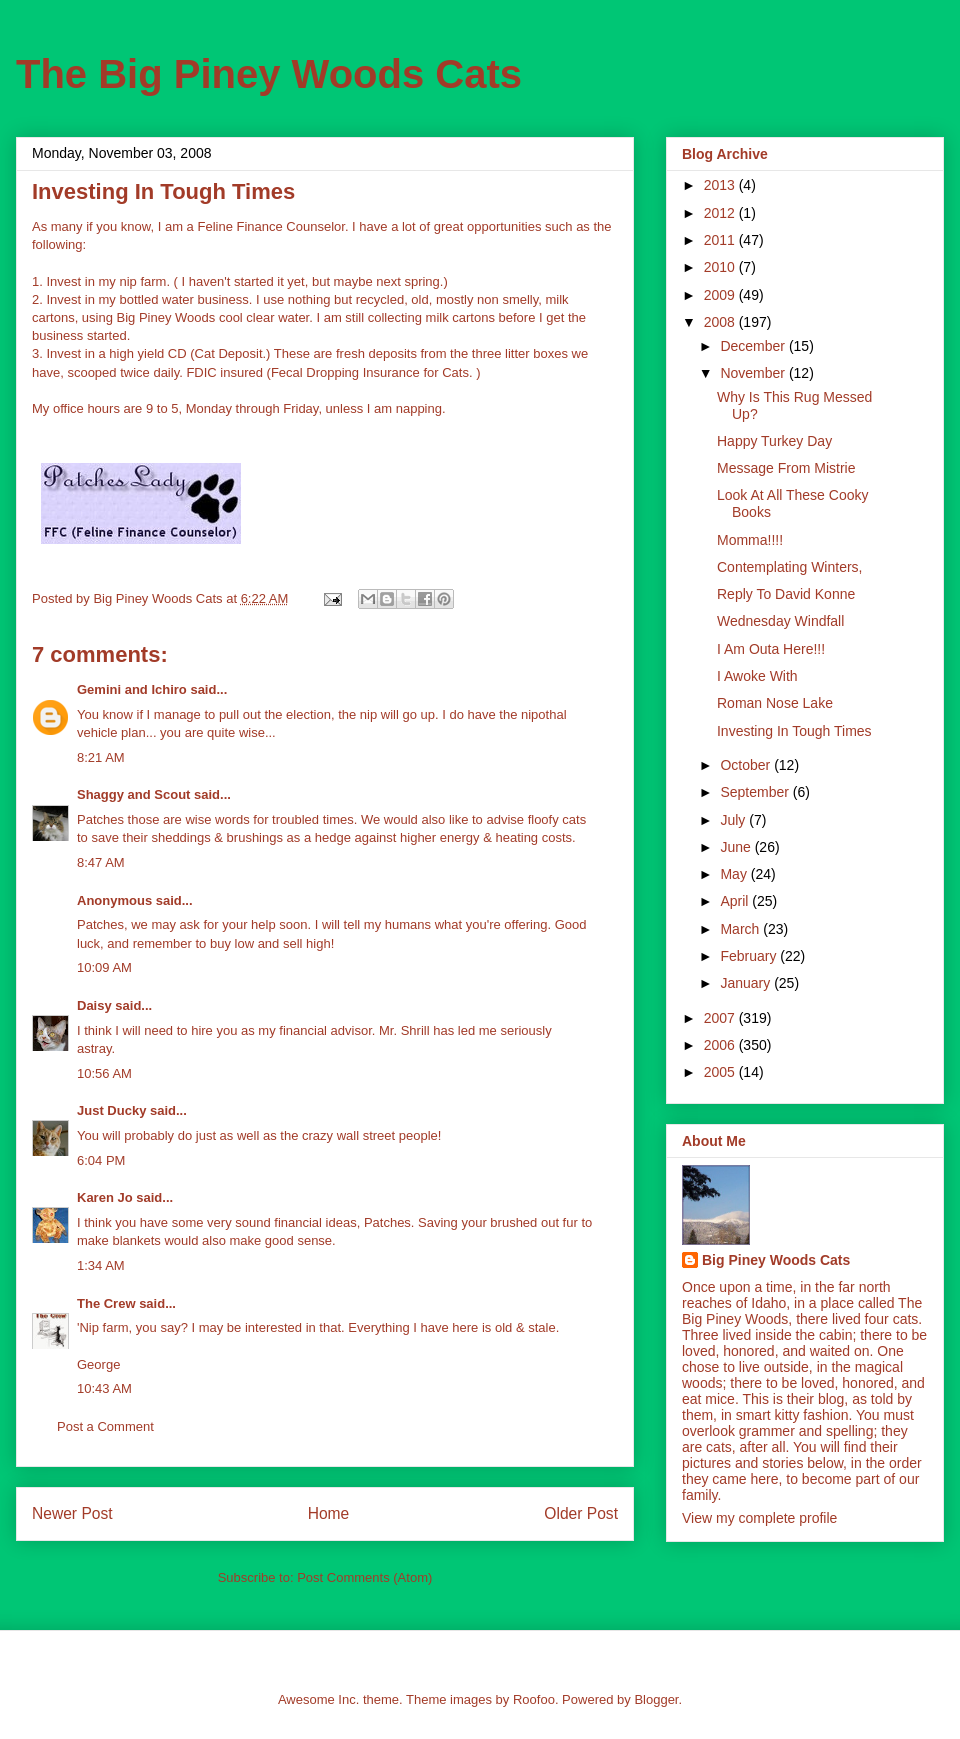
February (750, 956)
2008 (721, 322)
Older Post (581, 1513)
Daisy (94, 1005)
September (756, 792)
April (736, 901)
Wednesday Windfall (780, 621)
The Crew (106, 1303)
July (734, 820)
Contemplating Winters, (790, 567)
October (747, 765)
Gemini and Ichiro (132, 689)
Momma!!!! (750, 540)
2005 (721, 1072)
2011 (721, 240)
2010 (721, 267)
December (754, 346)
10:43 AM (104, 1388)
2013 (721, 185)
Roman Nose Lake (775, 703)
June (737, 847)
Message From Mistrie (786, 468)
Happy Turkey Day (774, 441)
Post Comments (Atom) (364, 1577)
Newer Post (72, 1513)
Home (329, 1513)
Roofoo (534, 1699)
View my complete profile (759, 1518)
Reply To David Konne (786, 594)
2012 (721, 213)
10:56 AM (104, 1073)
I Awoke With (757, 676)
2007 (721, 1018)
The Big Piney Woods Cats (269, 74)
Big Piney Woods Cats (776, 1260)
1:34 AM (101, 1265)
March (741, 929)
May (735, 874)
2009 (721, 295)
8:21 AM (101, 757)
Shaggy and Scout (133, 794)
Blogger (656, 1699)
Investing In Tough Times (794, 731)
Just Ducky (111, 1110)
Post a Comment (105, 1426)
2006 (721, 1045)
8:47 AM (101, 862)
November (754, 373)
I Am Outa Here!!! (771, 649)
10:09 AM (104, 967)
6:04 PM (101, 1160)
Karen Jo (105, 1197)
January (747, 983)
